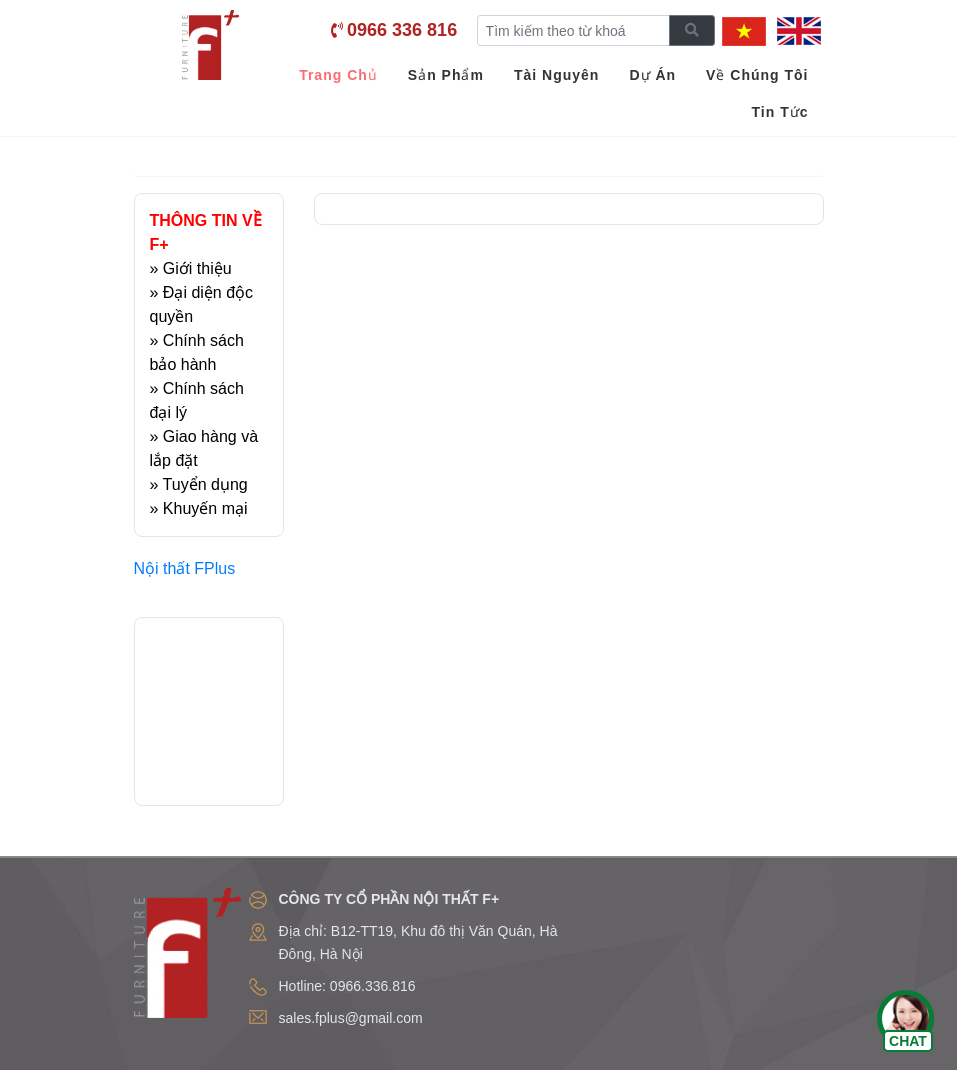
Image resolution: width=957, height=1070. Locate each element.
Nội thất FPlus (185, 568)
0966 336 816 (402, 30)
